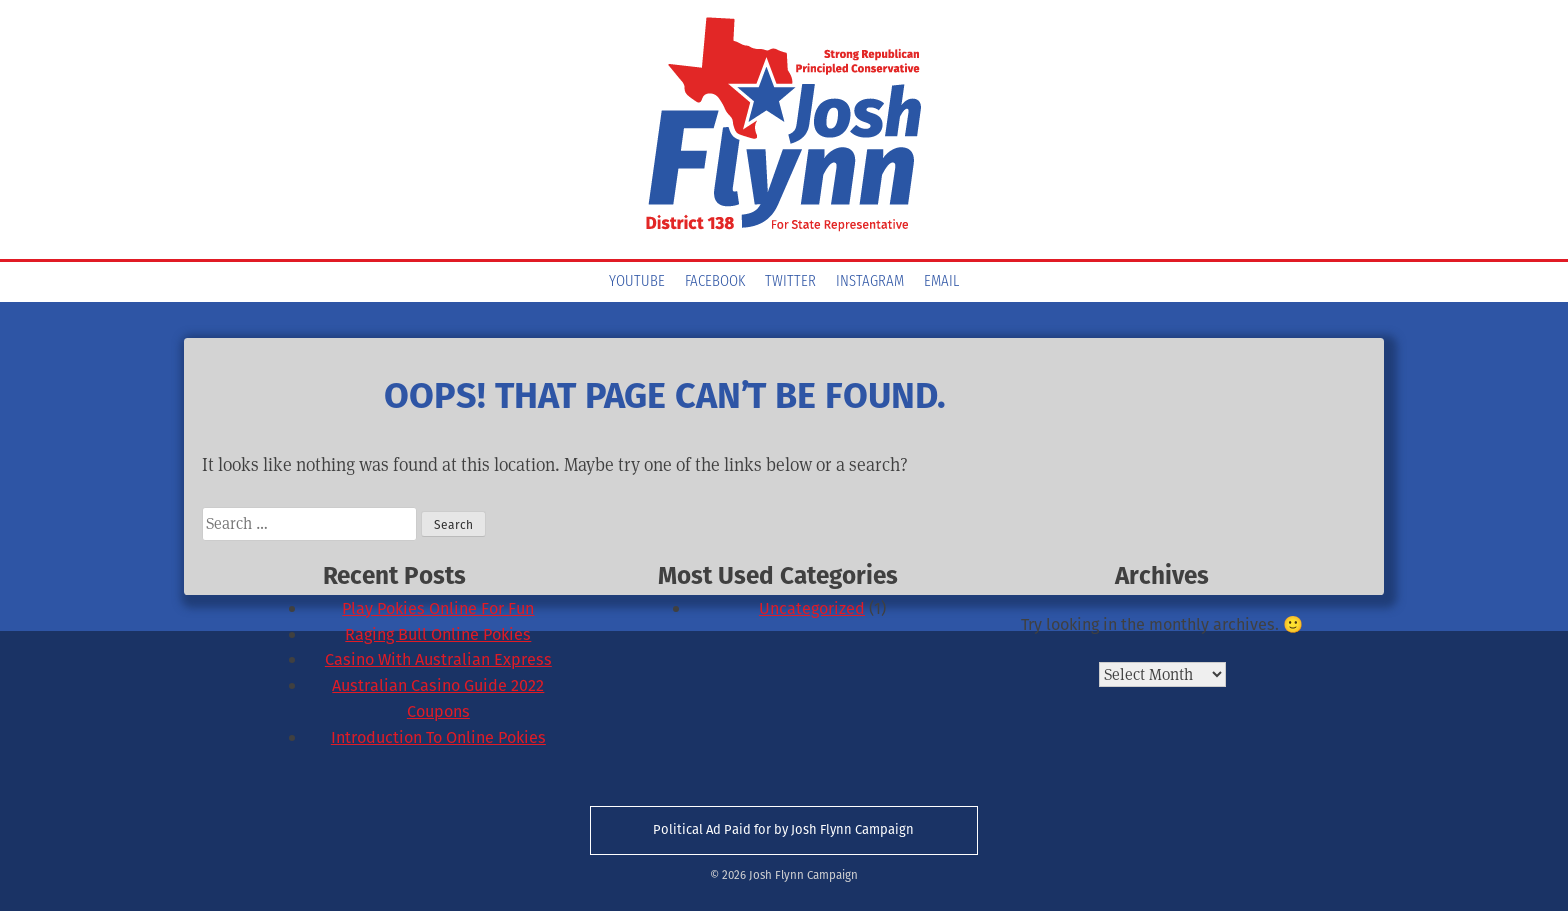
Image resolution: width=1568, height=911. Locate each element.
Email (941, 282)
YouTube (637, 282)
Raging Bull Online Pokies (438, 634)
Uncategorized (812, 608)
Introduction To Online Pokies (438, 737)
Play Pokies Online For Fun (438, 608)
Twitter (790, 282)
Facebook (715, 282)
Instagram (870, 282)
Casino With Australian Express (438, 659)
